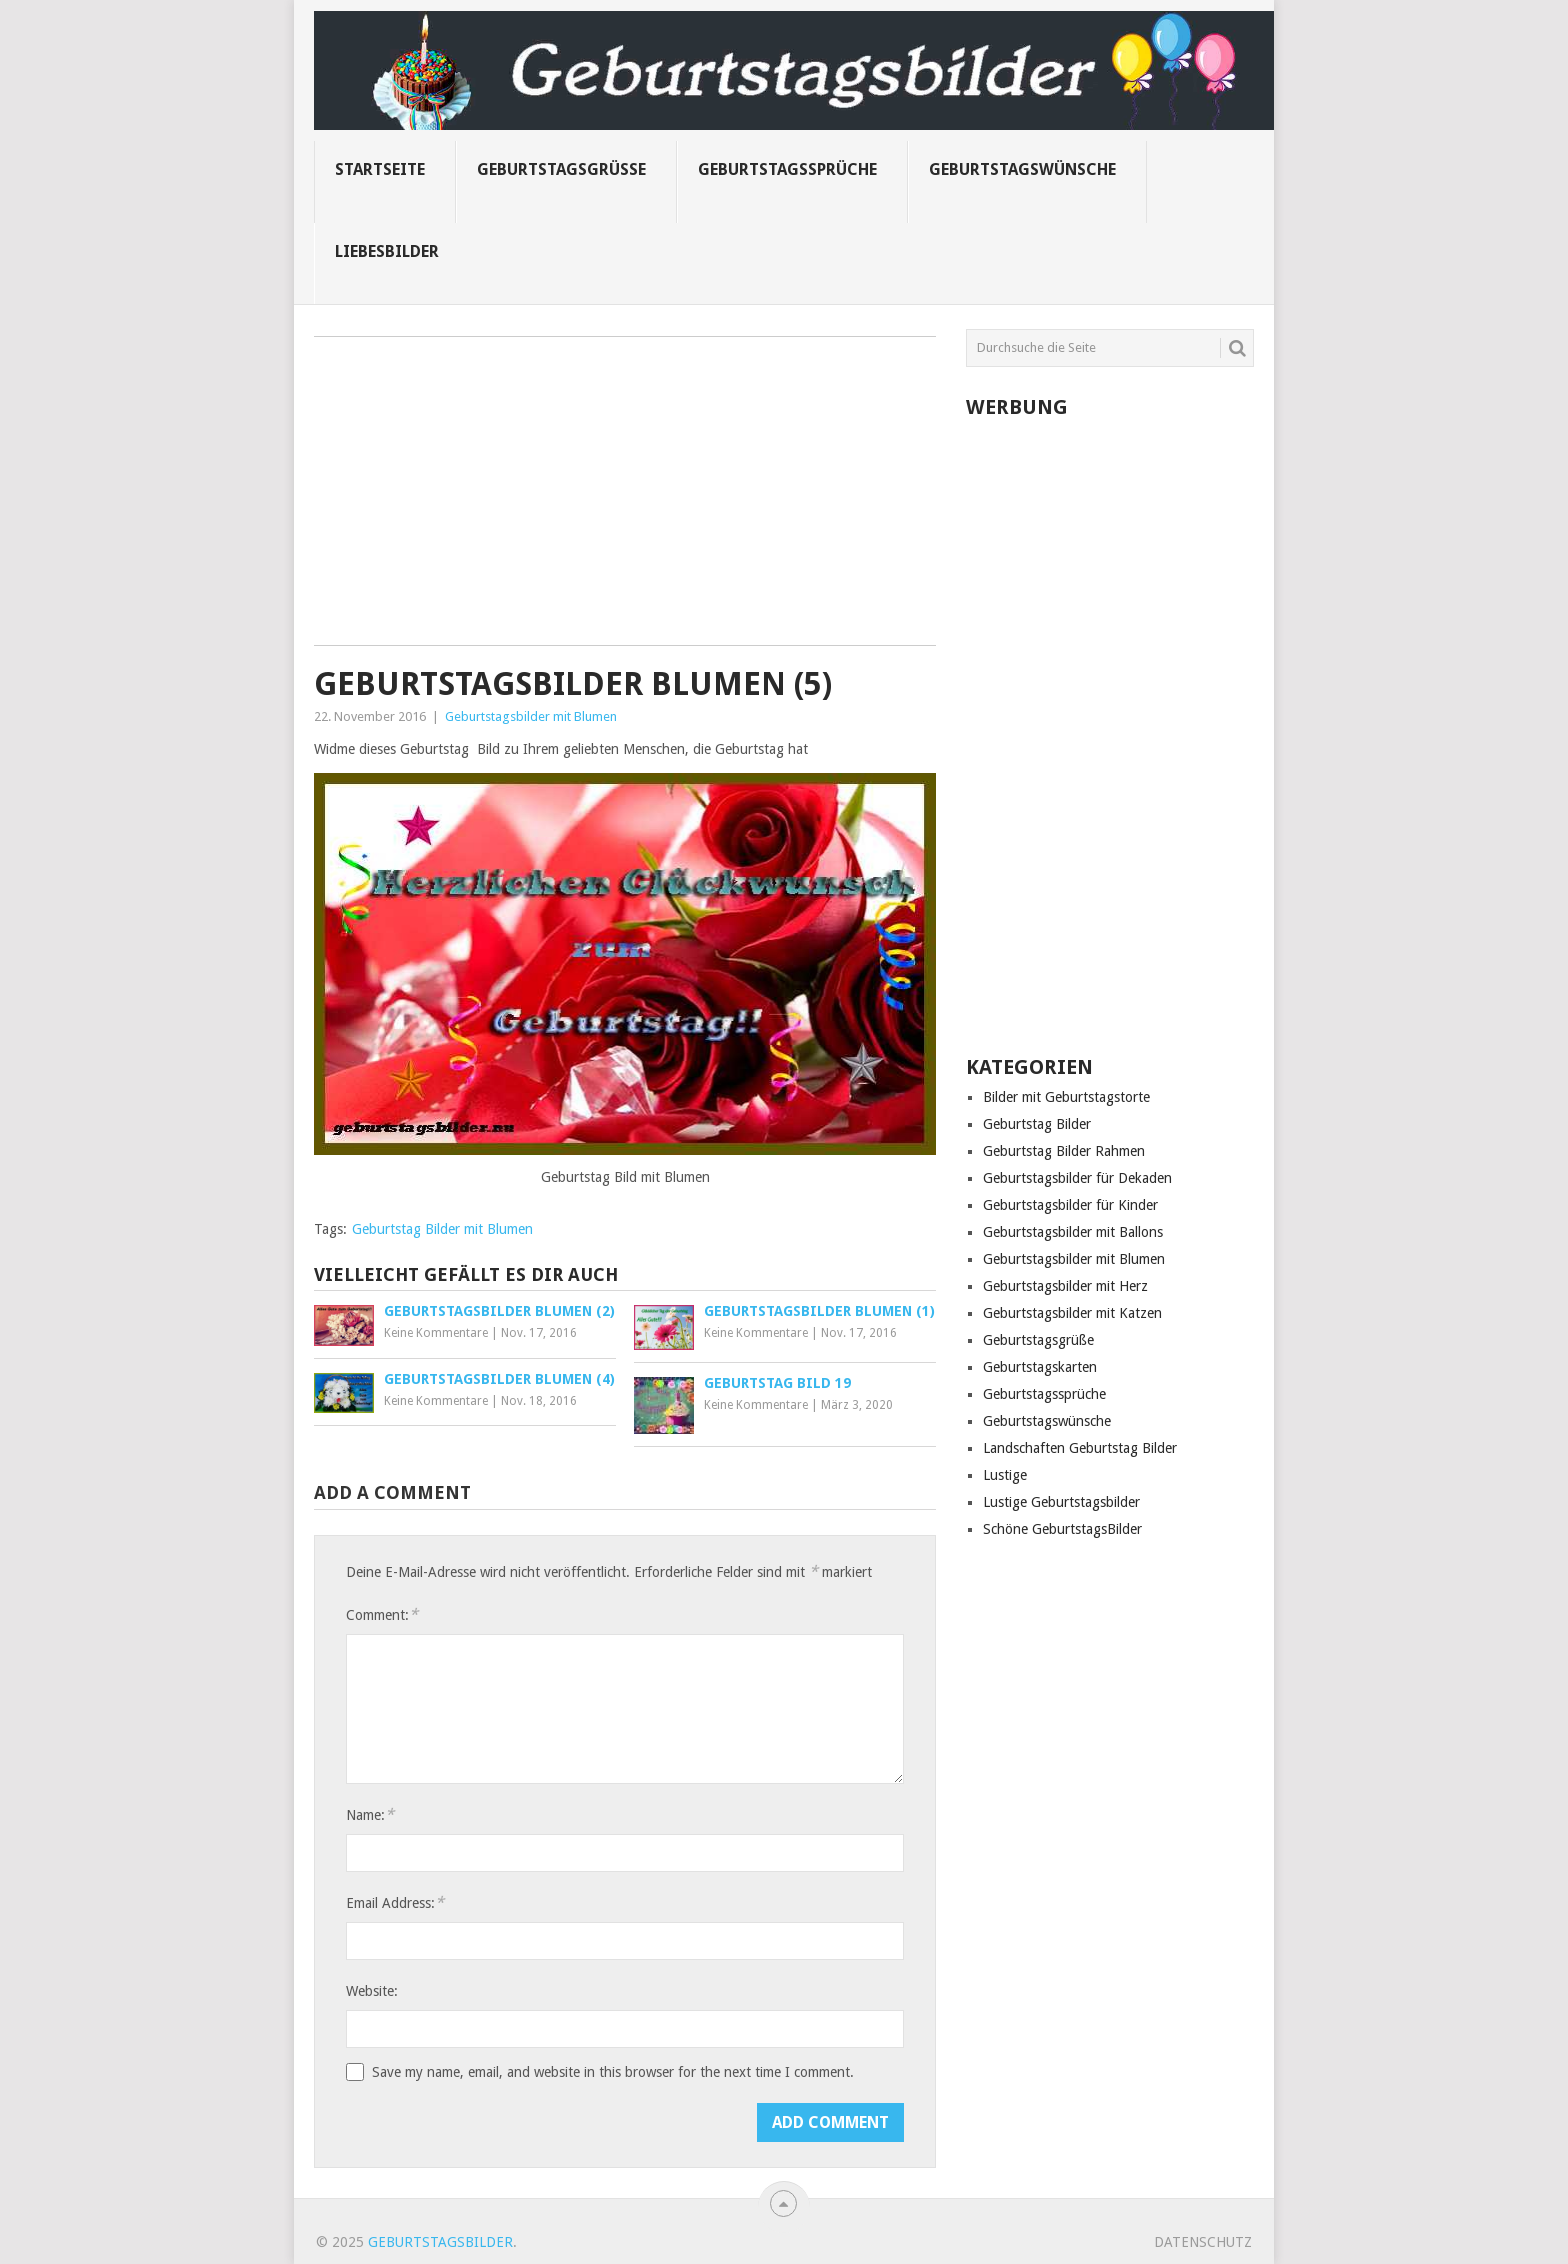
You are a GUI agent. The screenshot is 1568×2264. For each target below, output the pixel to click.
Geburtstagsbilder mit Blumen (531, 716)
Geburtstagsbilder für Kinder (1070, 1205)
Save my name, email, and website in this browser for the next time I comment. (613, 2072)
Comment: (382, 1614)
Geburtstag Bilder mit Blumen (442, 1229)
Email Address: (395, 1902)
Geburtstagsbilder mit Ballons (1073, 1232)
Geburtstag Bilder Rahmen (1064, 1151)
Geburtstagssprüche (787, 169)
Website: (372, 1991)
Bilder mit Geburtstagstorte (1066, 1097)
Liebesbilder (387, 251)
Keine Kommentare (436, 1333)
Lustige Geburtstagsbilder (1061, 1502)
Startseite (380, 169)
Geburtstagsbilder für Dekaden (1077, 1178)
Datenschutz (1203, 2242)
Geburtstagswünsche (1022, 169)
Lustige (1005, 1475)
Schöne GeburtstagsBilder (1062, 1529)
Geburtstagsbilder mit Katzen (1072, 1313)
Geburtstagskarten (1040, 1367)
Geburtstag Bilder (1037, 1124)
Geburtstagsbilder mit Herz (1065, 1286)
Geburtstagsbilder (440, 2242)
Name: (370, 1814)
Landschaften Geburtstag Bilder (1080, 1448)
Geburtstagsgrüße (561, 169)
